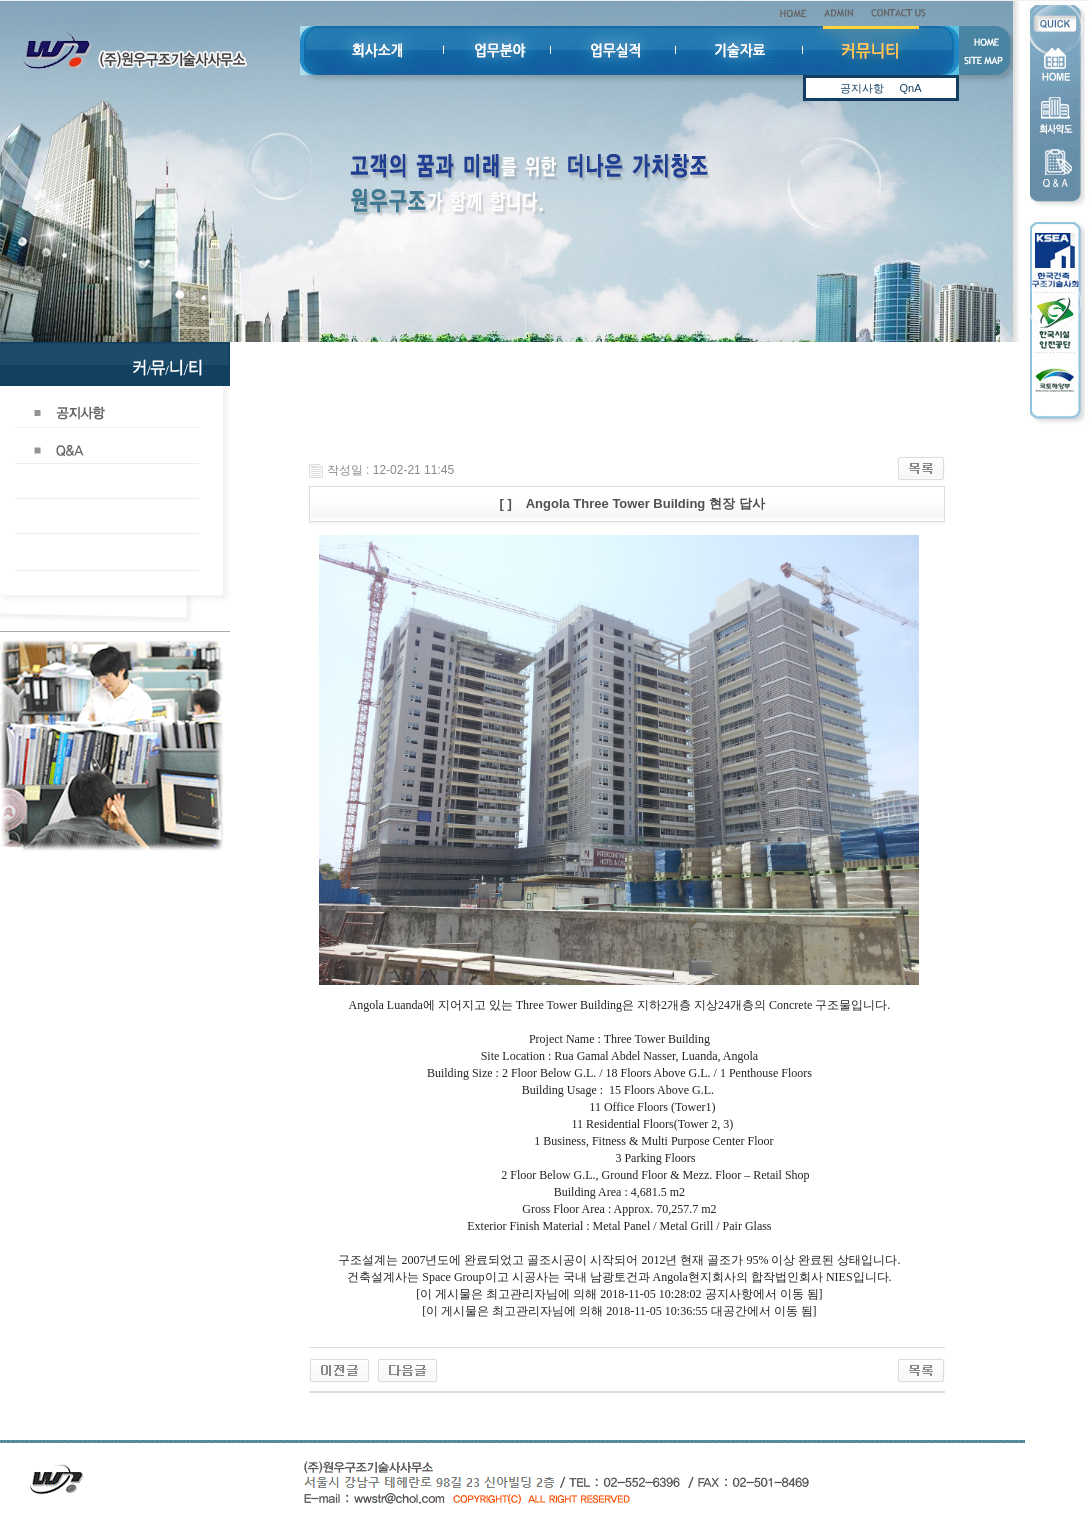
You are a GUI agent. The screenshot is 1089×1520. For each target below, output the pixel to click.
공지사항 (862, 88)
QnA (910, 88)
